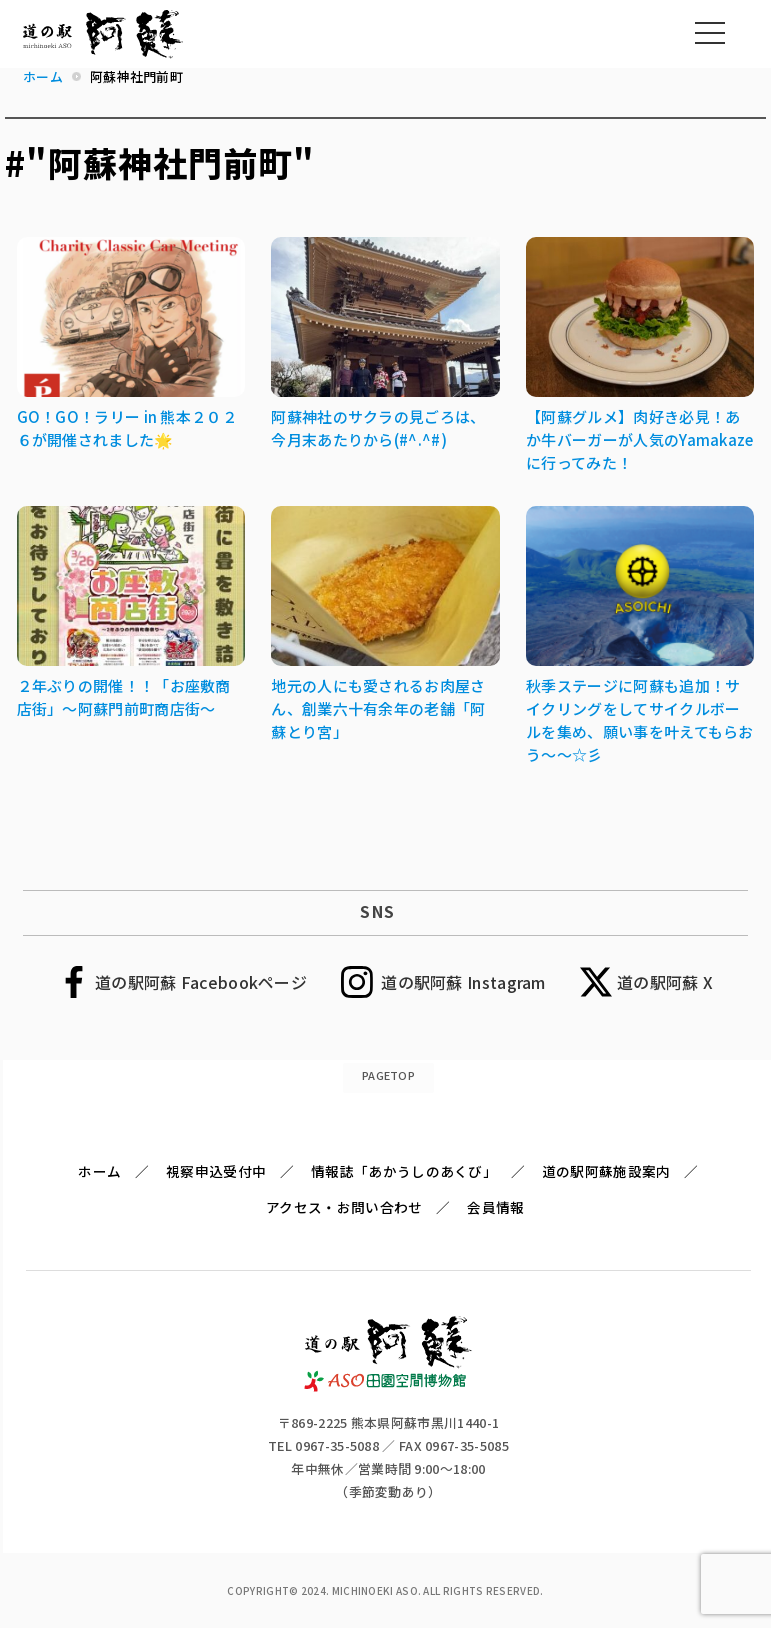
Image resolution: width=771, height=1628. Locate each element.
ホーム (99, 1171)
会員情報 (495, 1207)
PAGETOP (388, 1075)
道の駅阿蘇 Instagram (463, 982)
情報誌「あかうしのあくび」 (404, 1171)
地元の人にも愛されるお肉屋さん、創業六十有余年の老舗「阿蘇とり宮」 (378, 708)
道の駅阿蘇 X (665, 982)
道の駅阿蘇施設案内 (606, 1171)
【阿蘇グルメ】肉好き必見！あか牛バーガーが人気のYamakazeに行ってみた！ (639, 439)
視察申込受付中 (216, 1171)
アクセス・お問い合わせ (344, 1207)
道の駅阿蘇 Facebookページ (201, 982)
